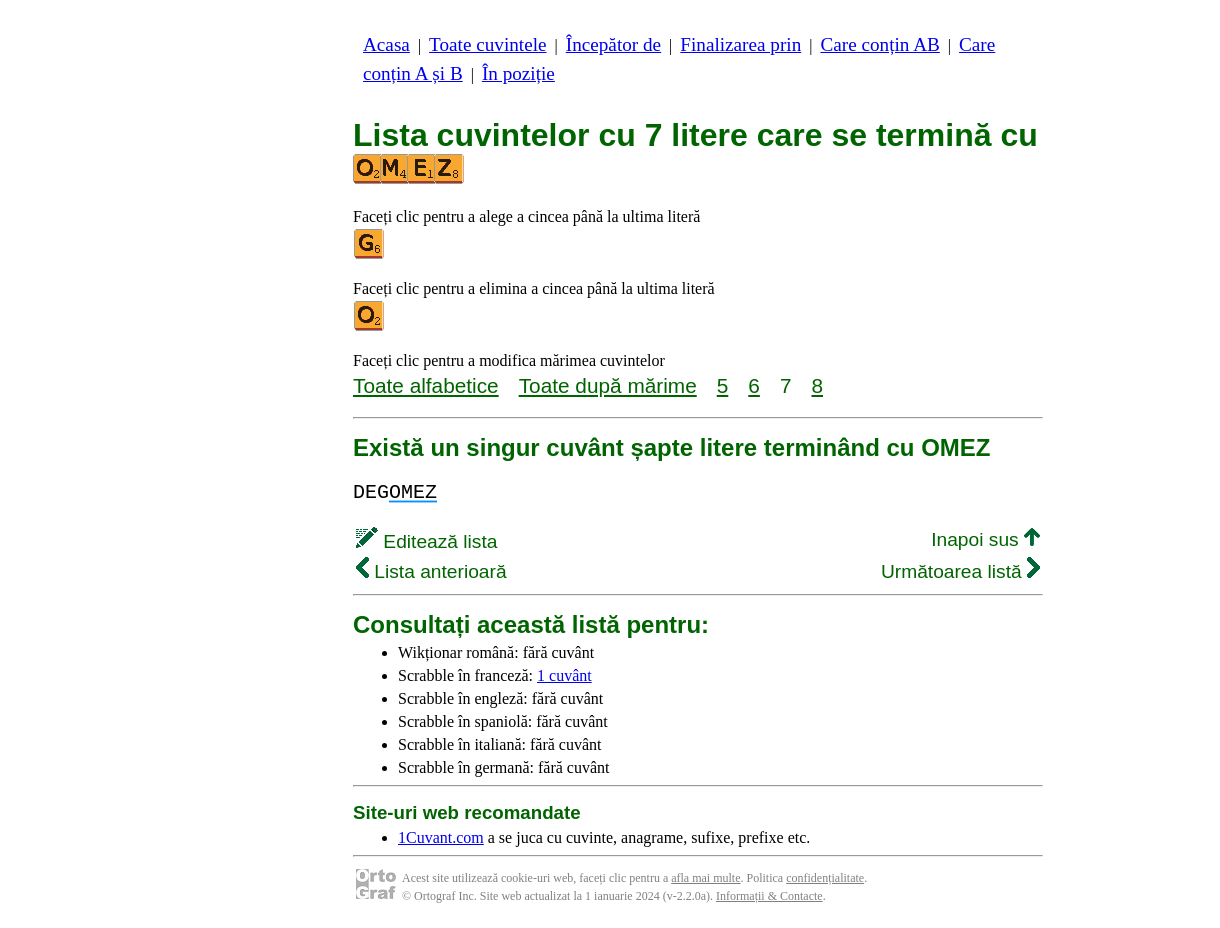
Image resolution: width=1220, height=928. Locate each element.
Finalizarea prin (740, 44)
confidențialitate (825, 878)
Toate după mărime (608, 385)
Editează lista (426, 541)
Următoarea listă (960, 571)
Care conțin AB (879, 44)
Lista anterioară (431, 571)
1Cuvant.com (441, 837)
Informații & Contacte (769, 896)
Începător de (613, 44)
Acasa (386, 44)
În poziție (518, 73)
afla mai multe (705, 878)
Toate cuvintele (487, 44)
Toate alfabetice (426, 385)
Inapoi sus (985, 539)
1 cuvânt (564, 675)
